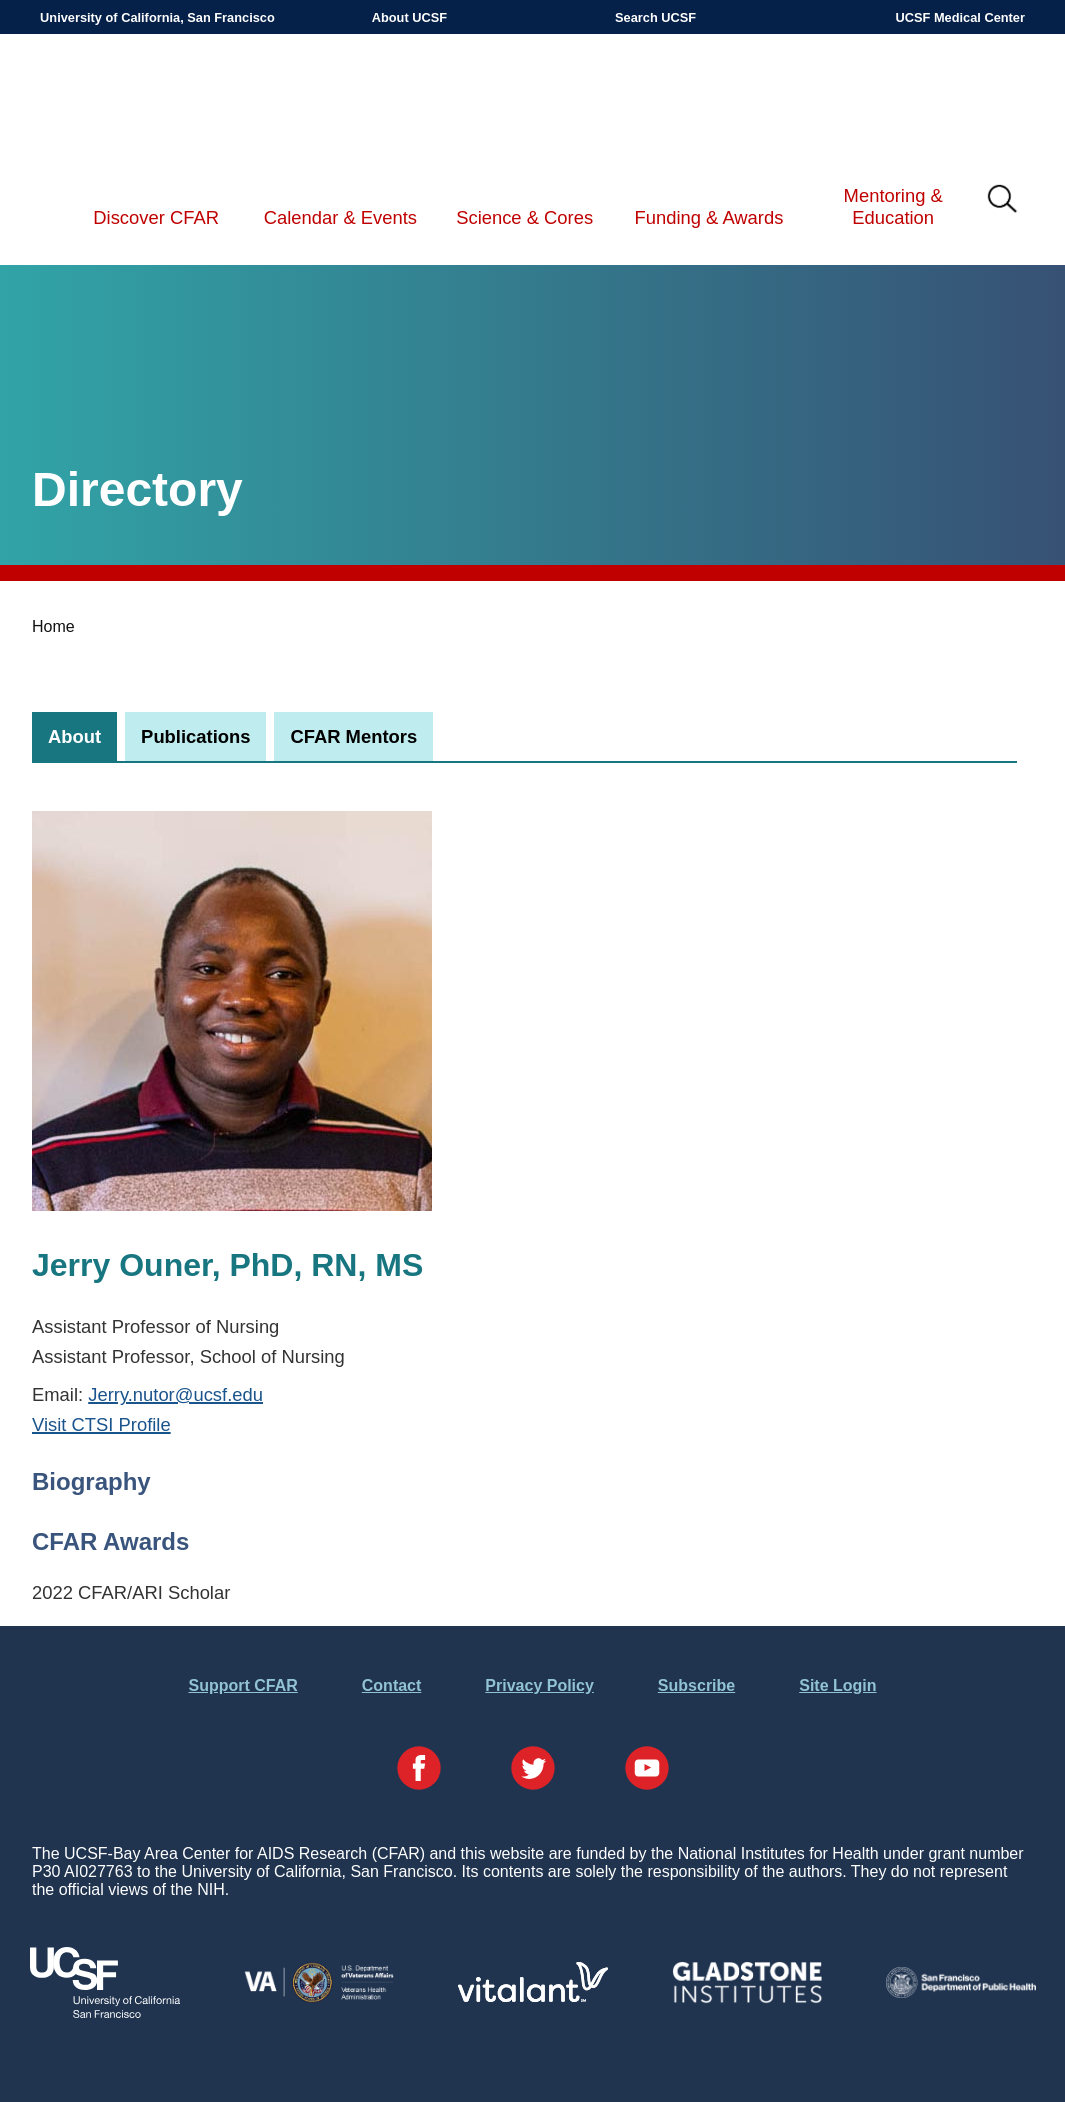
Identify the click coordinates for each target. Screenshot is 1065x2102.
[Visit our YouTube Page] (647, 1770)
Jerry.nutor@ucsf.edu (175, 1394)
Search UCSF (655, 17)
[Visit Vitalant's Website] (533, 1996)
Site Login (837, 1685)
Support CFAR (242, 1685)
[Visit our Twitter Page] (533, 1770)
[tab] (74, 736)
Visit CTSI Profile (101, 1424)
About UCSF (409, 17)
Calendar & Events (340, 217)
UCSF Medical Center (960, 17)
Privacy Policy (539, 1685)
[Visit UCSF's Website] (105, 2012)
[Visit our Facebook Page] (419, 1770)
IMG (1003, 200)
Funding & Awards (708, 217)
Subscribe (696, 1685)
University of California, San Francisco (157, 17)
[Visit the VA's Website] (319, 1998)
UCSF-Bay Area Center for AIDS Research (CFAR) (144, 100)
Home (53, 626)
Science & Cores (524, 217)
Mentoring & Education (893, 206)
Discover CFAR (156, 217)
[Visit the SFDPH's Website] (961, 1992)
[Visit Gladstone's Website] (747, 1998)
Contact (392, 1685)
